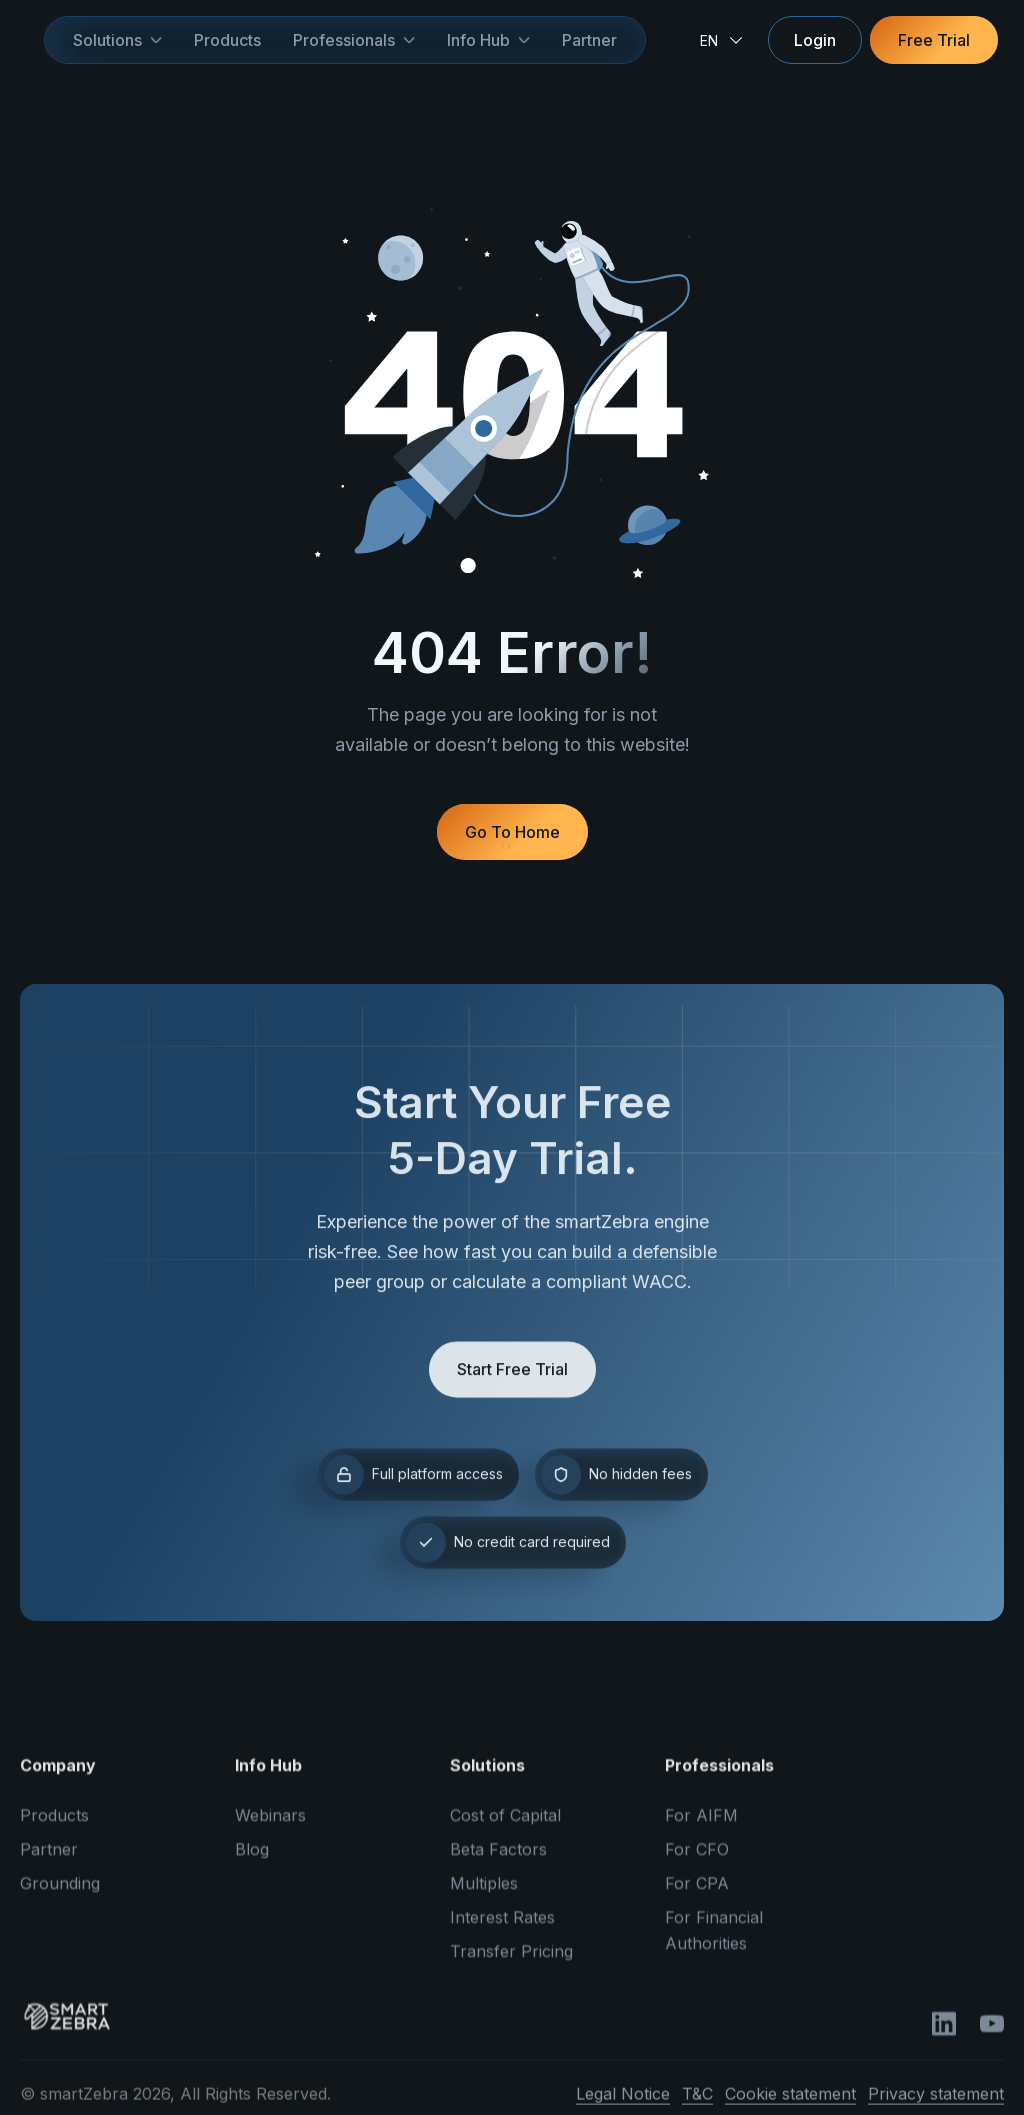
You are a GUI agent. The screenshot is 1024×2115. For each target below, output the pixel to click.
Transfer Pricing (511, 1962)
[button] (117, 40)
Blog (252, 1860)
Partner (589, 40)
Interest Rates (502, 1928)
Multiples (484, 1894)
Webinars (270, 1826)
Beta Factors (498, 1860)
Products (227, 40)
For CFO (697, 1860)
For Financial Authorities (714, 1941)
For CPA (697, 1894)
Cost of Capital (505, 1826)
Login (815, 40)
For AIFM (701, 1826)
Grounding (60, 1894)
